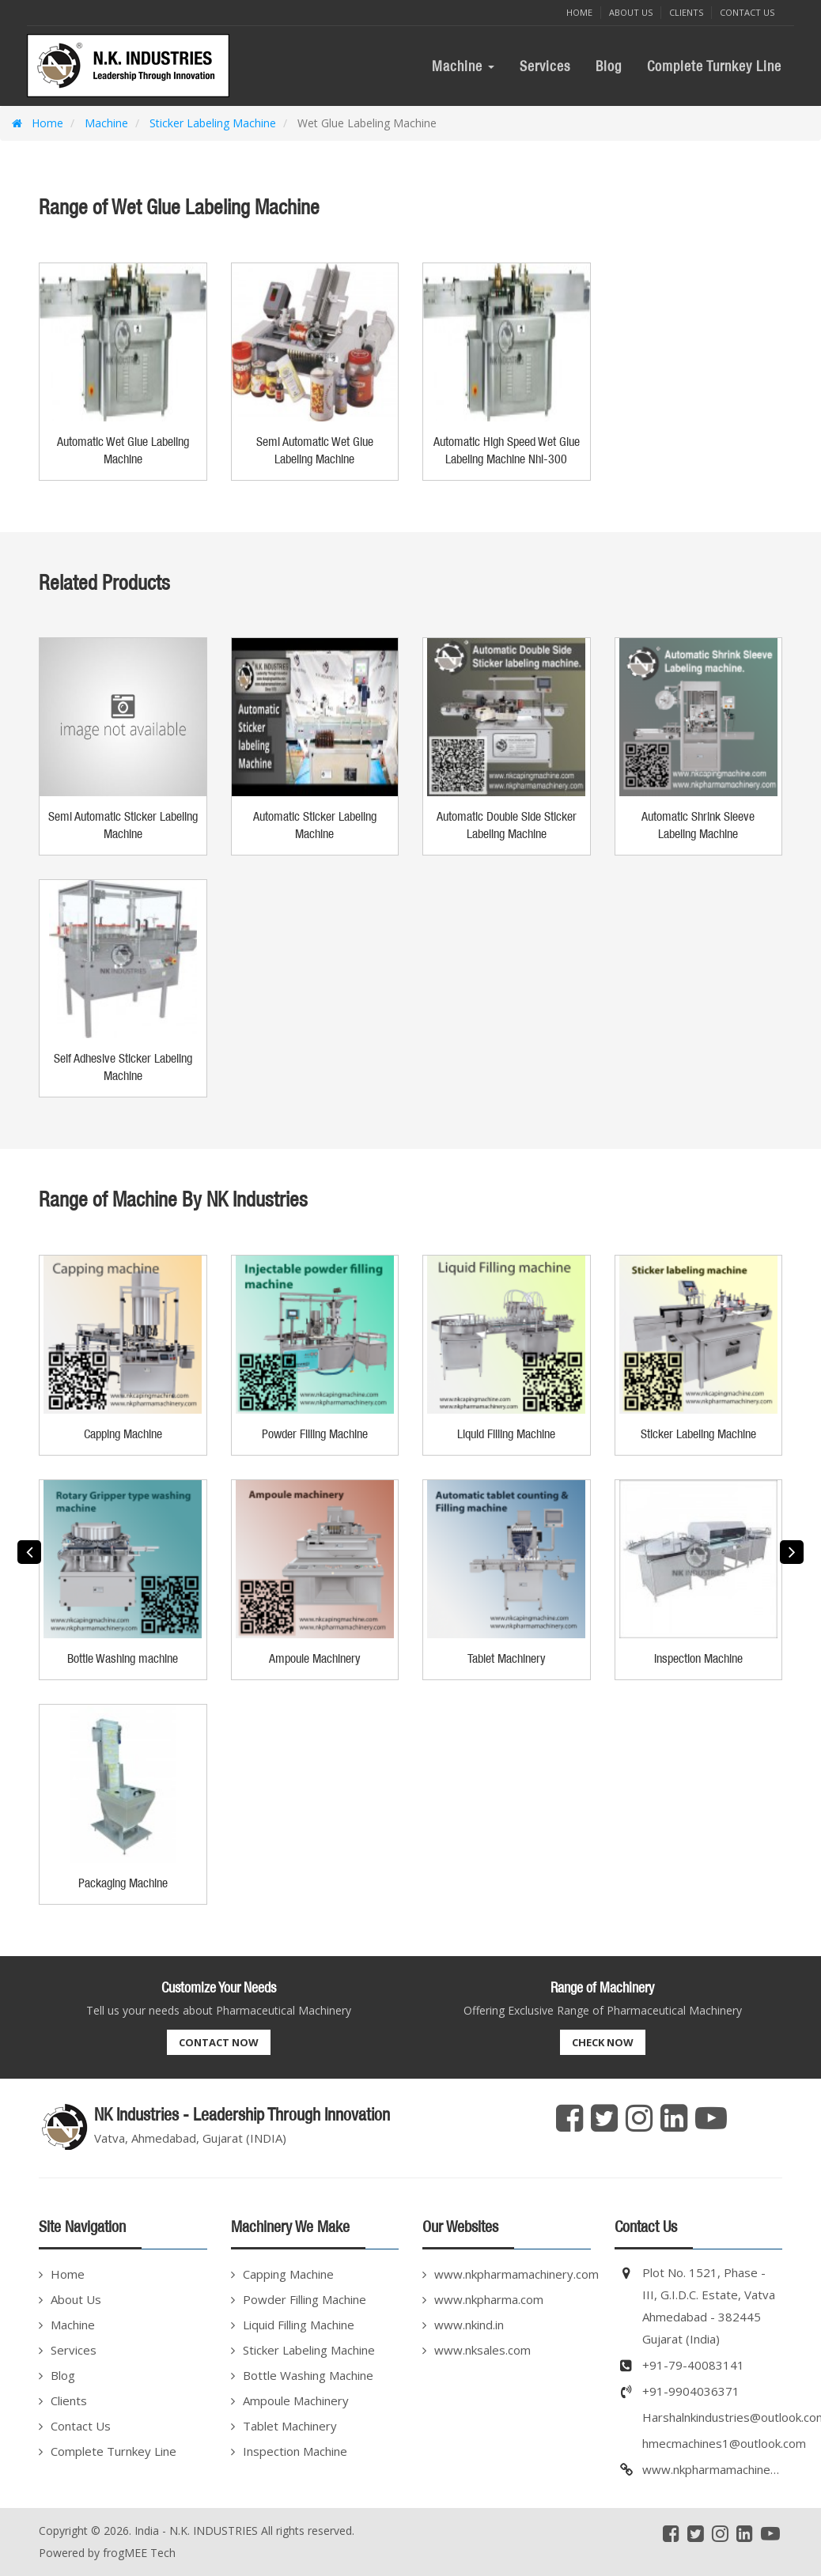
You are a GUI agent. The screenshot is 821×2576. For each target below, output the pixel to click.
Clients (686, 12)
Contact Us (747, 12)
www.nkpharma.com (488, 2299)
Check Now (603, 2042)
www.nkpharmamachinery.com (512, 2274)
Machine (463, 66)
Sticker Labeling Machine (211, 122)
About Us (631, 12)
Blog (609, 66)
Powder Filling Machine (304, 2299)
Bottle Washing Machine (308, 2375)
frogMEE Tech (139, 2552)
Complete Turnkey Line (714, 66)
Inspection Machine (295, 2451)
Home (579, 12)
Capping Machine (288, 2274)
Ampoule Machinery (296, 2400)
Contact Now (219, 2042)
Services (545, 66)
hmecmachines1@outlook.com (724, 2443)
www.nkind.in (469, 2324)
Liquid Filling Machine (298, 2324)
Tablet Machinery (290, 2426)
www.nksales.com (482, 2350)
